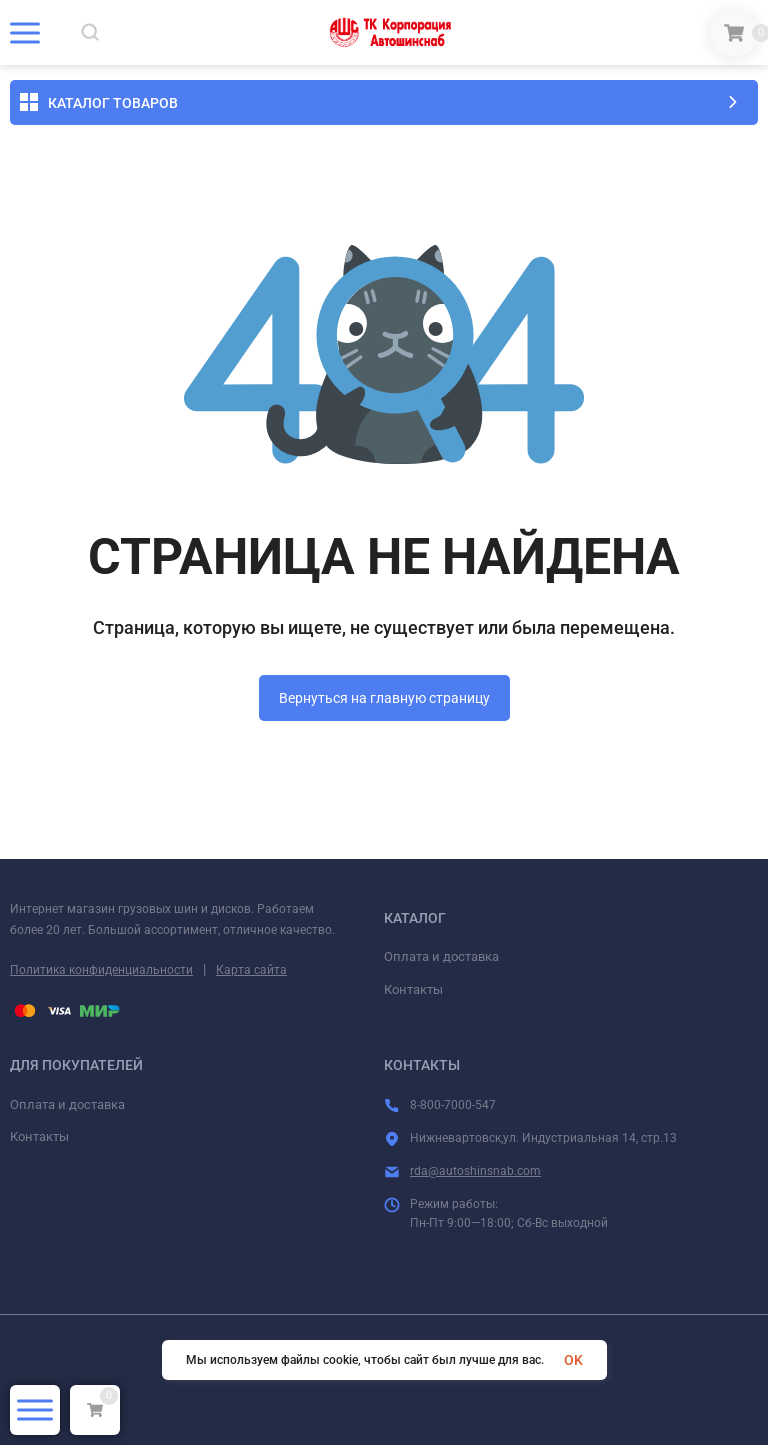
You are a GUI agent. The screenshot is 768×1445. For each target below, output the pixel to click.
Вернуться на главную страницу (384, 698)
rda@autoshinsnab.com (475, 1171)
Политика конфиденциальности (101, 970)
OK (573, 1360)
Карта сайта (251, 970)
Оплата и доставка (441, 956)
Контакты (413, 989)
